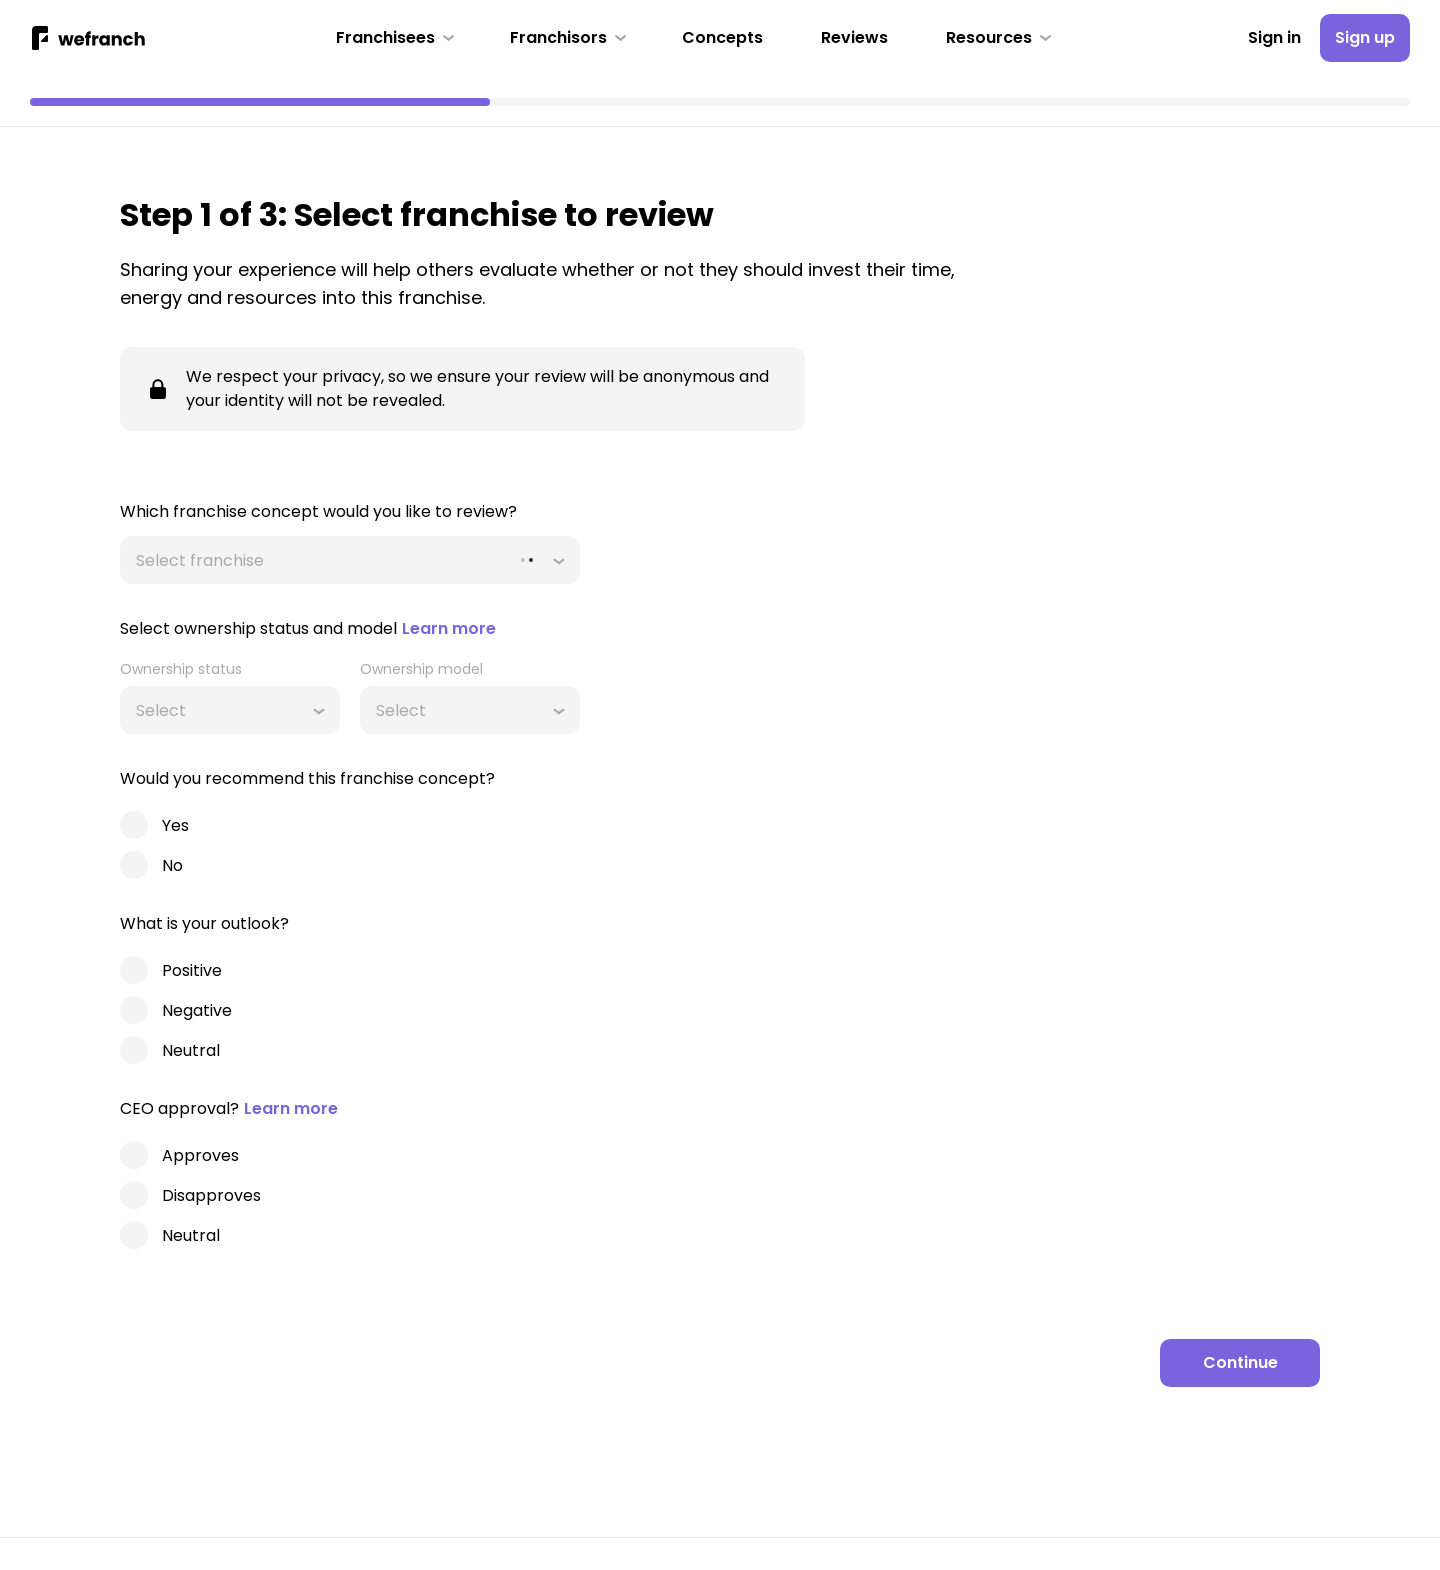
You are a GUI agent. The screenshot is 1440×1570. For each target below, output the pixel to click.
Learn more (449, 628)
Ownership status (181, 669)
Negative (197, 1010)
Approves (200, 1155)
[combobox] (138, 560)
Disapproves (211, 1195)
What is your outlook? (204, 923)
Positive (192, 970)
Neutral (191, 1050)
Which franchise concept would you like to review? (318, 511)
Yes (175, 825)
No (172, 865)
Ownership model (421, 669)
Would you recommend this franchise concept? (307, 778)
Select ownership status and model (308, 628)
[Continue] (1240, 1363)
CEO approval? (229, 1108)
